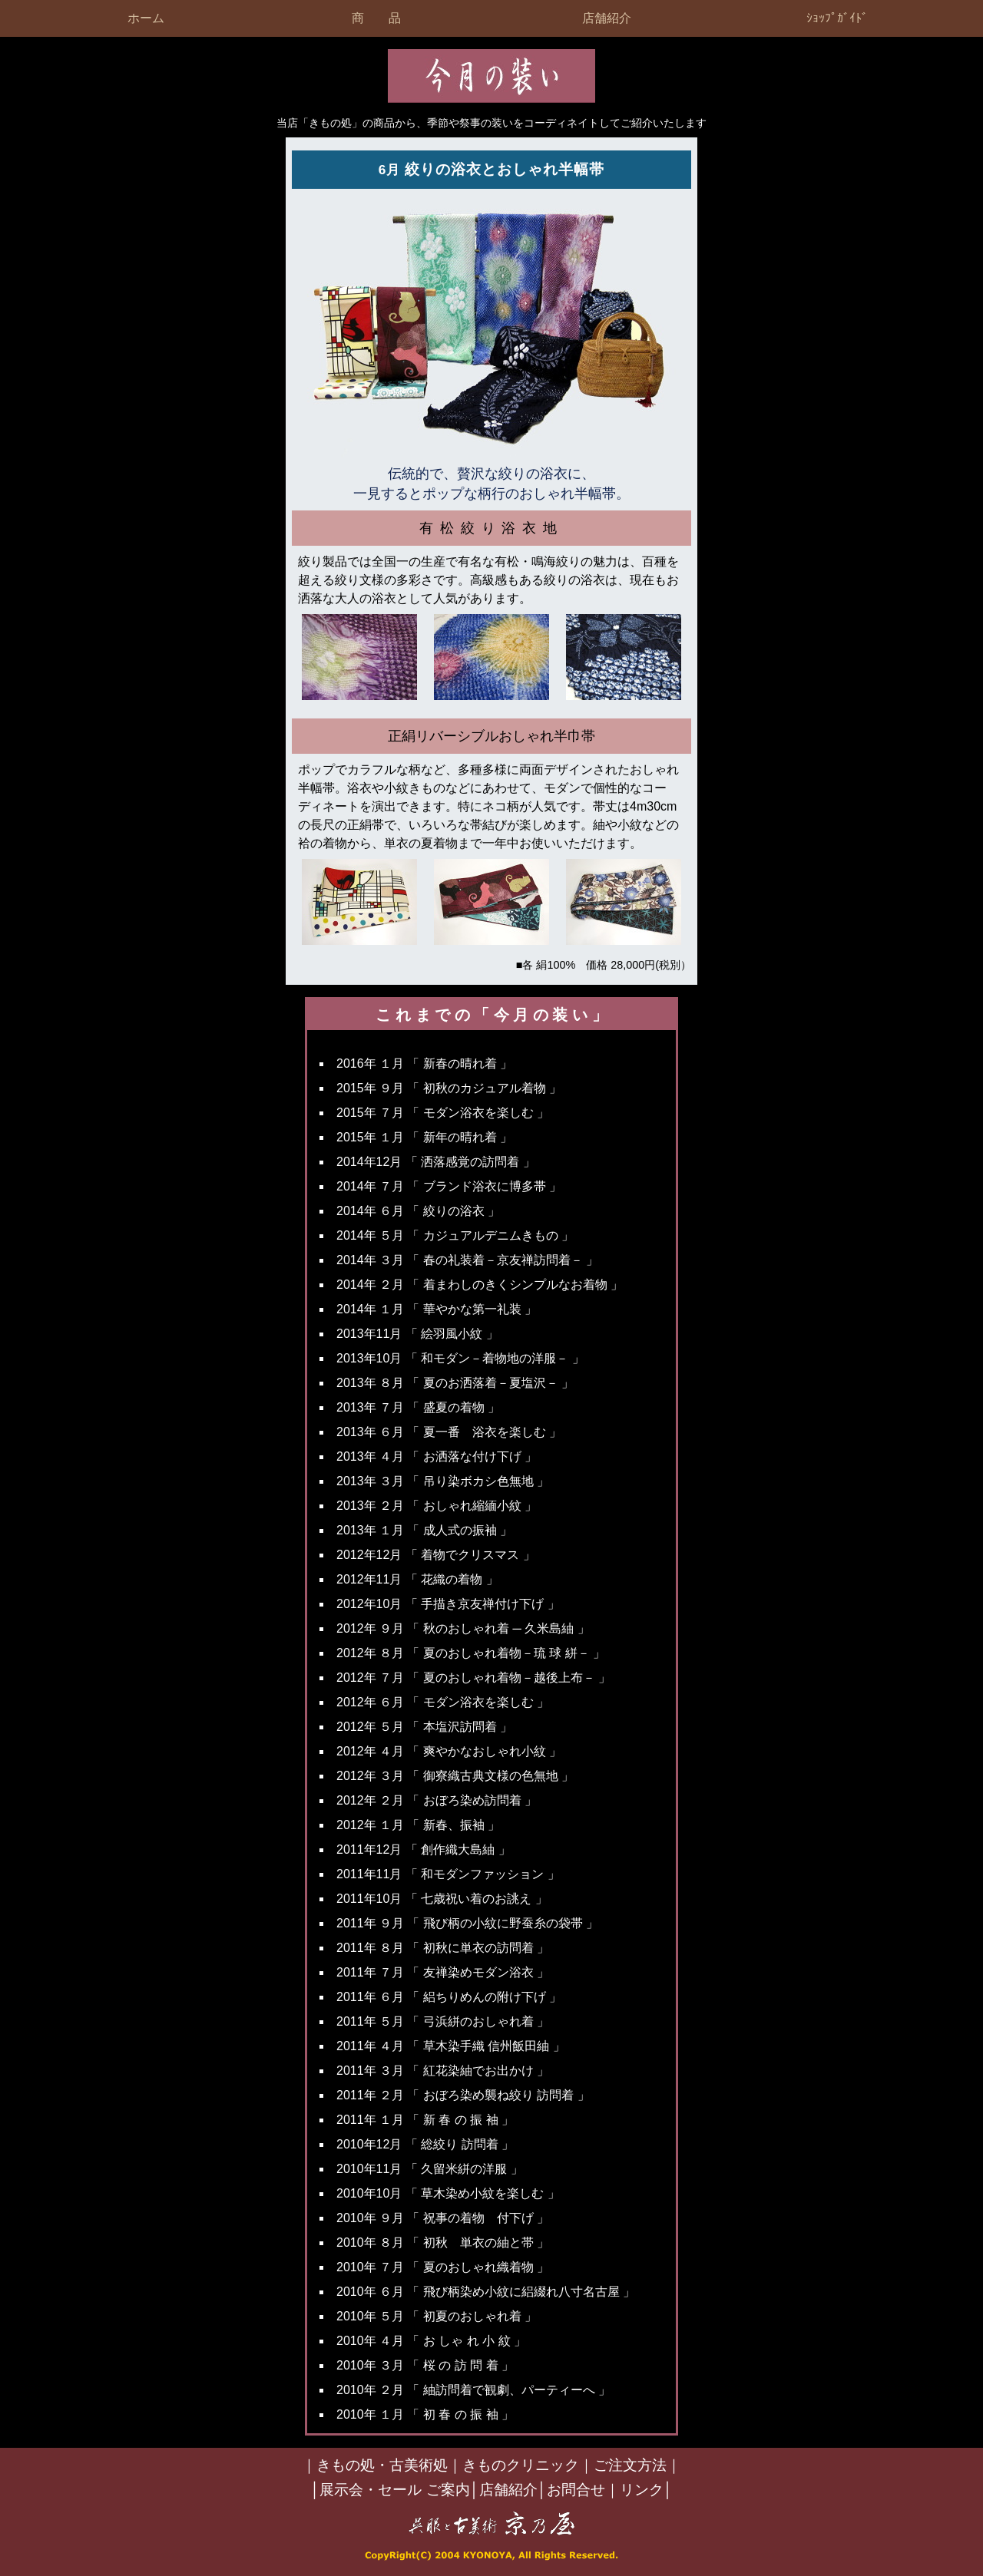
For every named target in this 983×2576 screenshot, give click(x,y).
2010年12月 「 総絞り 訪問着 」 (425, 2144)
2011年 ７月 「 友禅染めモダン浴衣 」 (442, 1972)
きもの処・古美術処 (382, 2465)
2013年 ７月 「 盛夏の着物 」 (418, 1407)
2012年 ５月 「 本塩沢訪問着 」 (424, 1726)
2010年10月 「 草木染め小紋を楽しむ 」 (448, 2193)
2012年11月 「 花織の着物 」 (417, 1579)
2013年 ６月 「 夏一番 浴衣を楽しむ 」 (448, 1431)
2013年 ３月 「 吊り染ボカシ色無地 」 (442, 1481)
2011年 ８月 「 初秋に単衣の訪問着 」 (442, 1947)
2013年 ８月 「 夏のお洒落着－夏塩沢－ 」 (455, 1382)
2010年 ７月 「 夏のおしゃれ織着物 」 (442, 2267)
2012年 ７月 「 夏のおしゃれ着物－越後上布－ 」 (473, 1677)
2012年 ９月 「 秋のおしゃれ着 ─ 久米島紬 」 (463, 1628)
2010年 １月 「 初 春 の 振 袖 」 (425, 2414)
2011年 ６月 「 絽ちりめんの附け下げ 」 (448, 1996)
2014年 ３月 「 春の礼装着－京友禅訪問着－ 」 (467, 1260)
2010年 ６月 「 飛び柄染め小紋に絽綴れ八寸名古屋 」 (485, 2291)
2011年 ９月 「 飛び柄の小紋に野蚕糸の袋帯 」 (467, 1923)
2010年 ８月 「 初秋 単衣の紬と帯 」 (442, 2242)
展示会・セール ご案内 (394, 2490)
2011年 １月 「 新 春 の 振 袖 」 (425, 2119)
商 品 (376, 18)
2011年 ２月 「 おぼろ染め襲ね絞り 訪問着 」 (463, 2095)
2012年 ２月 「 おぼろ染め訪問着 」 (436, 1800)
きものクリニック (520, 2465)
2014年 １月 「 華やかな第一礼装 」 (436, 1309)
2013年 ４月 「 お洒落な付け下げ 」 (436, 1456)
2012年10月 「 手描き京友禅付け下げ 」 (448, 1603)
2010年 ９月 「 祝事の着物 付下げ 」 (442, 2217)
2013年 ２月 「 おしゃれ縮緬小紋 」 (436, 1505)
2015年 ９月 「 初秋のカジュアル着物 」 (448, 1088)
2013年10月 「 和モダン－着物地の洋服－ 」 (460, 1358)
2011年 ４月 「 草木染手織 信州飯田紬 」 (450, 2046)
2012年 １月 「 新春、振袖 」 (418, 1824)
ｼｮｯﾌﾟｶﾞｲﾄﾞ (837, 18)
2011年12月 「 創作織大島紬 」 (423, 1849)
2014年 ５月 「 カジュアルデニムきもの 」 (455, 1235)
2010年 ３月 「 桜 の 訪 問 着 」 (425, 2365)
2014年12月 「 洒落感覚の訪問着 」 (435, 1161)
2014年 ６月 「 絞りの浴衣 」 (418, 1210)
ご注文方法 (630, 2465)
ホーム (145, 18)
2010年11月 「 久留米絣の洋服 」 (429, 2168)
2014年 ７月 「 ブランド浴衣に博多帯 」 (448, 1186)
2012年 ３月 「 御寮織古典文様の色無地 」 (455, 1775)
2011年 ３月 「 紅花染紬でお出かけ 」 (442, 2070)
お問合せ (576, 2490)
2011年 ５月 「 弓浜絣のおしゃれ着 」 (442, 2021)
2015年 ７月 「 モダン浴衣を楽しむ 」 (442, 1112)
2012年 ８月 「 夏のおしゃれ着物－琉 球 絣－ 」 (470, 1653)
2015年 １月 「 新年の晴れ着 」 (424, 1137)
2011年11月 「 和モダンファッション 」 (448, 1874)
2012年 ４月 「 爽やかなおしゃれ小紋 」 (448, 1751)
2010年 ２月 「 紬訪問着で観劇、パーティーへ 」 (473, 2389)
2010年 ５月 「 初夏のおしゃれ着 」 (436, 2316)
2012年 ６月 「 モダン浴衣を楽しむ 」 (442, 1702)
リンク (642, 2490)
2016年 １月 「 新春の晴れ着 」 (424, 1063)
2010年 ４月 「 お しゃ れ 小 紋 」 (431, 2340)
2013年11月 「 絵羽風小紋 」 (417, 1333)
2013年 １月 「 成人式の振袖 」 (424, 1530)
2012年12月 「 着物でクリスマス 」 (435, 1554)
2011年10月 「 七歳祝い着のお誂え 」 (442, 1898)
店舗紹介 (606, 18)
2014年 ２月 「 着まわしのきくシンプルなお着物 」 (479, 1284)
